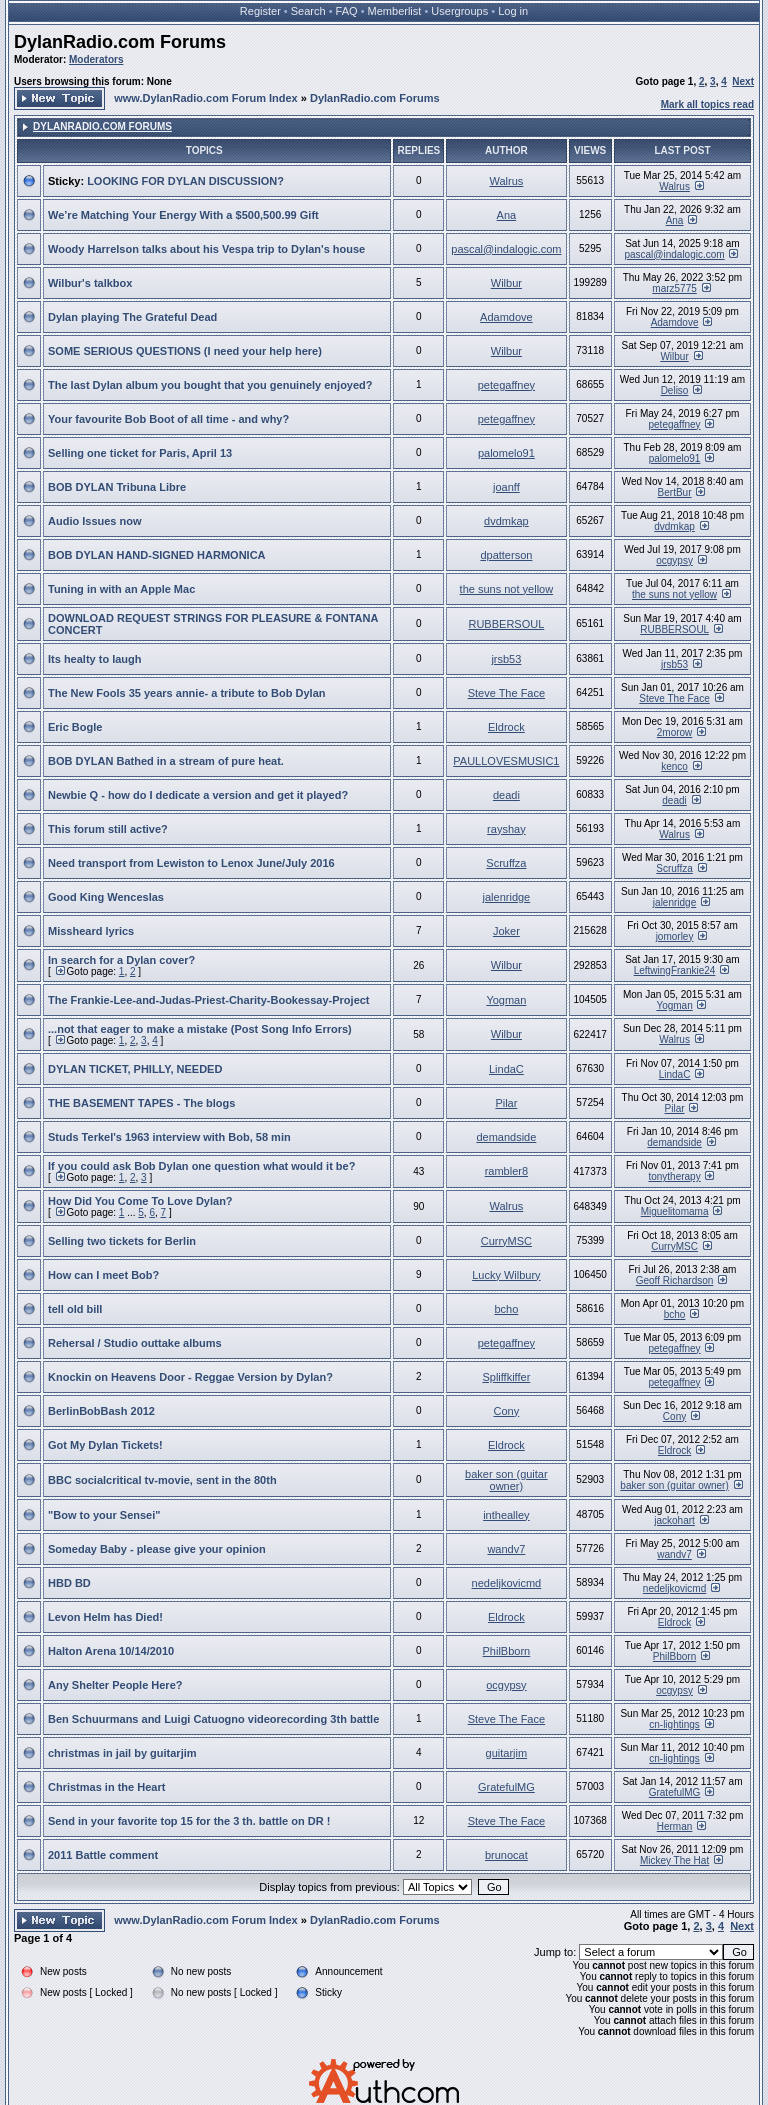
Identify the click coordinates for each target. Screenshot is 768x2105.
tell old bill (75, 1309)
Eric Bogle (75, 727)
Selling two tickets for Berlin (122, 1241)
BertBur (675, 492)
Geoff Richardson (675, 1280)
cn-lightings (674, 1724)
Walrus (506, 181)
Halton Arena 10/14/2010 (111, 1651)
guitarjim (507, 1753)
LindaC (506, 1069)
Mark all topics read (707, 104)
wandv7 (506, 1549)
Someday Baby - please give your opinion (157, 1549)
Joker (506, 931)
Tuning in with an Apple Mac (121, 589)
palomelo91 (506, 453)
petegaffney (506, 385)
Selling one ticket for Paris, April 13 (140, 453)
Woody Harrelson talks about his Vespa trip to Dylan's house (206, 249)
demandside (506, 1137)
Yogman (506, 1000)
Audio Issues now (95, 521)
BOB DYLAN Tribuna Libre (117, 487)
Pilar (506, 1103)
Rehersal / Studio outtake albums (135, 1343)
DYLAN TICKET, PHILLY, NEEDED (135, 1069)
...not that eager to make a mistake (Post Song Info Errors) (200, 1029)
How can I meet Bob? (103, 1275)
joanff (506, 487)
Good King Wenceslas (106, 897)
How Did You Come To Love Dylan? (140, 1201)
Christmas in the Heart (106, 1787)
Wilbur (506, 283)
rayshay (506, 829)
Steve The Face (506, 693)
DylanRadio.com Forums (120, 42)
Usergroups (459, 11)
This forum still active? (108, 829)
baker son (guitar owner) (506, 1480)
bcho (506, 1309)
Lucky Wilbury (506, 1275)
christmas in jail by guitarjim (122, 1753)
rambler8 (506, 1171)
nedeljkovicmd (507, 1583)
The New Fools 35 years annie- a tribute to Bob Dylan (187, 693)
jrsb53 (506, 659)
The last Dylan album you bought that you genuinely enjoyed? (210, 385)
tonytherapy (674, 1176)
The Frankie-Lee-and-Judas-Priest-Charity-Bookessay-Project (209, 1000)
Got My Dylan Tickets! (105, 1445)
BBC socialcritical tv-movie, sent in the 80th (162, 1480)
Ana (507, 215)
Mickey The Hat (674, 1860)
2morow (675, 732)
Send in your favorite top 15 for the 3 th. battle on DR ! (189, 1821)
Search (308, 11)
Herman (675, 1826)
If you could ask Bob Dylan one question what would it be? (201, 1166)
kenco (674, 766)
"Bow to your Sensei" (104, 1515)
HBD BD (69, 1583)
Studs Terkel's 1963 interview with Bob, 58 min (169, 1137)
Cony (507, 1411)
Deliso (675, 390)
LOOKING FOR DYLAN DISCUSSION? (185, 181)
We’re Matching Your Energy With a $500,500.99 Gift (183, 215)
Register (260, 11)
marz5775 (674, 288)
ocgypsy (674, 560)
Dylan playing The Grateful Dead (132, 317)
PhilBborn (507, 1651)
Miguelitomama (675, 1211)
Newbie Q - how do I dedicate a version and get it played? (198, 795)
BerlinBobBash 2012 (101, 1411)
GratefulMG (506, 1787)
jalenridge (507, 897)
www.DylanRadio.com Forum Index (206, 98)
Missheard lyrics (91, 931)
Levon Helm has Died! (105, 1617)
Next (743, 81)
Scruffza (506, 863)
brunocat (506, 1855)
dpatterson (506, 555)
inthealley (506, 1515)
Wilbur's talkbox (90, 283)
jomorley (675, 936)
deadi (506, 795)
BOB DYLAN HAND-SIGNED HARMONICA (157, 555)
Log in (513, 11)
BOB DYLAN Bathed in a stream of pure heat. (166, 761)
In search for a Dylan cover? (121, 960)
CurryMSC (506, 1241)
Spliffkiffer (506, 1377)
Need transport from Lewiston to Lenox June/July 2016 (191, 863)
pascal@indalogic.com (506, 249)
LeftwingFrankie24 (675, 970)
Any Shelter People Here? (115, 1685)
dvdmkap (506, 521)
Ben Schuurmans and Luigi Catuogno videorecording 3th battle (213, 1719)
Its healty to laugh (95, 659)
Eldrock (506, 727)
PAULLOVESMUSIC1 (506, 761)
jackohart (674, 1520)
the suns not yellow (507, 589)
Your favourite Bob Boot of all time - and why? (168, 419)
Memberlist (395, 11)
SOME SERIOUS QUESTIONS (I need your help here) (185, 351)
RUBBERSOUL (506, 624)
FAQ (347, 11)
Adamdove (506, 317)
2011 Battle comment (103, 1855)
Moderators (96, 59)
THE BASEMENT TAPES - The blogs (141, 1103)
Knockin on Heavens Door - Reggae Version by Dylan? (190, 1377)
